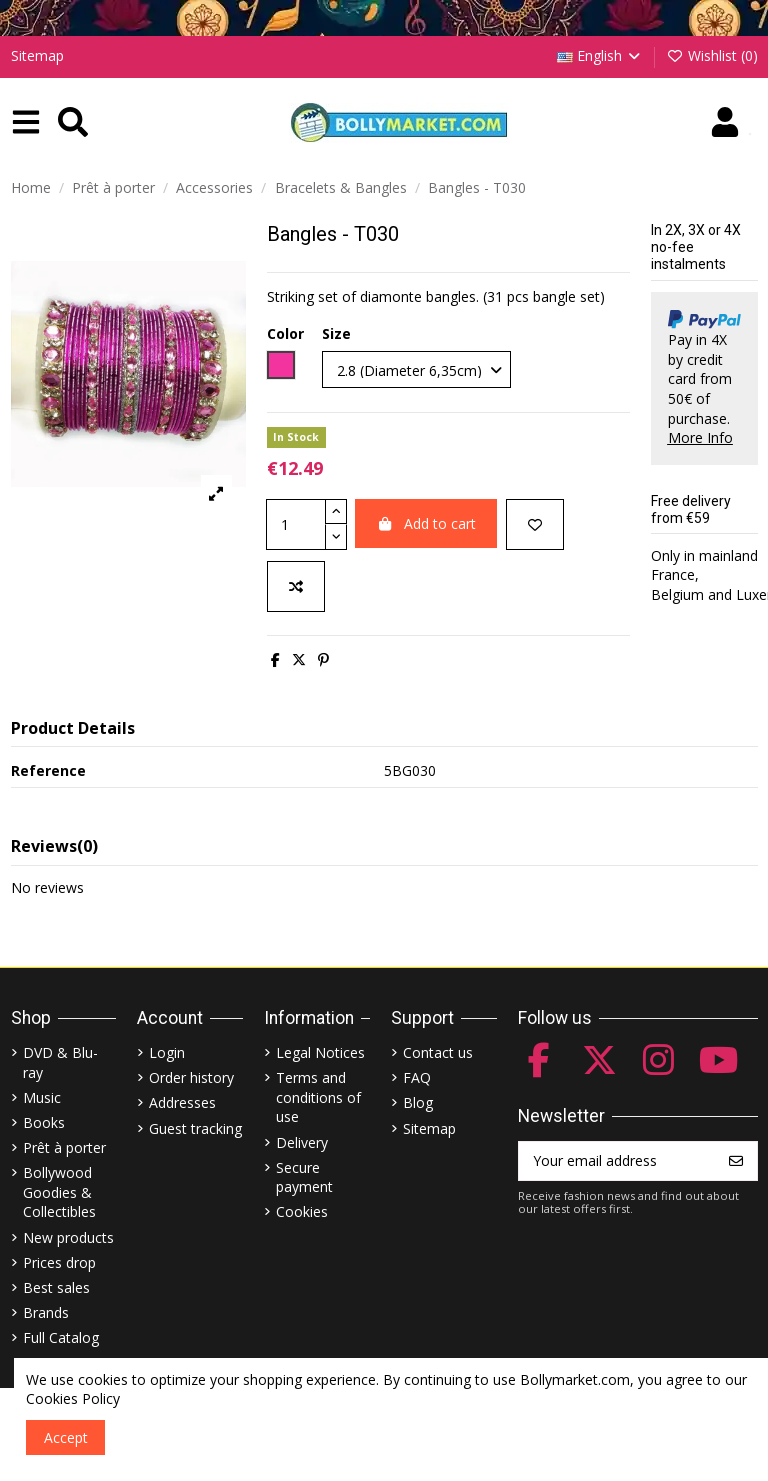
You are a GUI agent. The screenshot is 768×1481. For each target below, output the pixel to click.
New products (68, 1237)
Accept (66, 1437)
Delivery (302, 1142)
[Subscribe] (736, 1161)
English (600, 55)
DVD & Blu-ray (60, 1062)
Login (167, 1052)
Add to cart (426, 523)
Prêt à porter (64, 1147)
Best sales (56, 1287)
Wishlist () (712, 55)
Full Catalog (61, 1337)
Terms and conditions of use (318, 1097)
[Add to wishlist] (535, 524)
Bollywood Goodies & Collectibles (59, 1192)
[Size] (416, 369)
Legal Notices (320, 1052)
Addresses (182, 1102)
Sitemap (37, 55)
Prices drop (59, 1262)
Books (44, 1122)
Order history (191, 1077)
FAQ (417, 1077)
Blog (418, 1102)
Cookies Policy (73, 1398)
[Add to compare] (296, 586)
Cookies (302, 1211)
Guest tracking (195, 1128)
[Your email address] (617, 1161)
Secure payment (304, 1177)
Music (42, 1097)
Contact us (438, 1052)
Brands (46, 1312)
